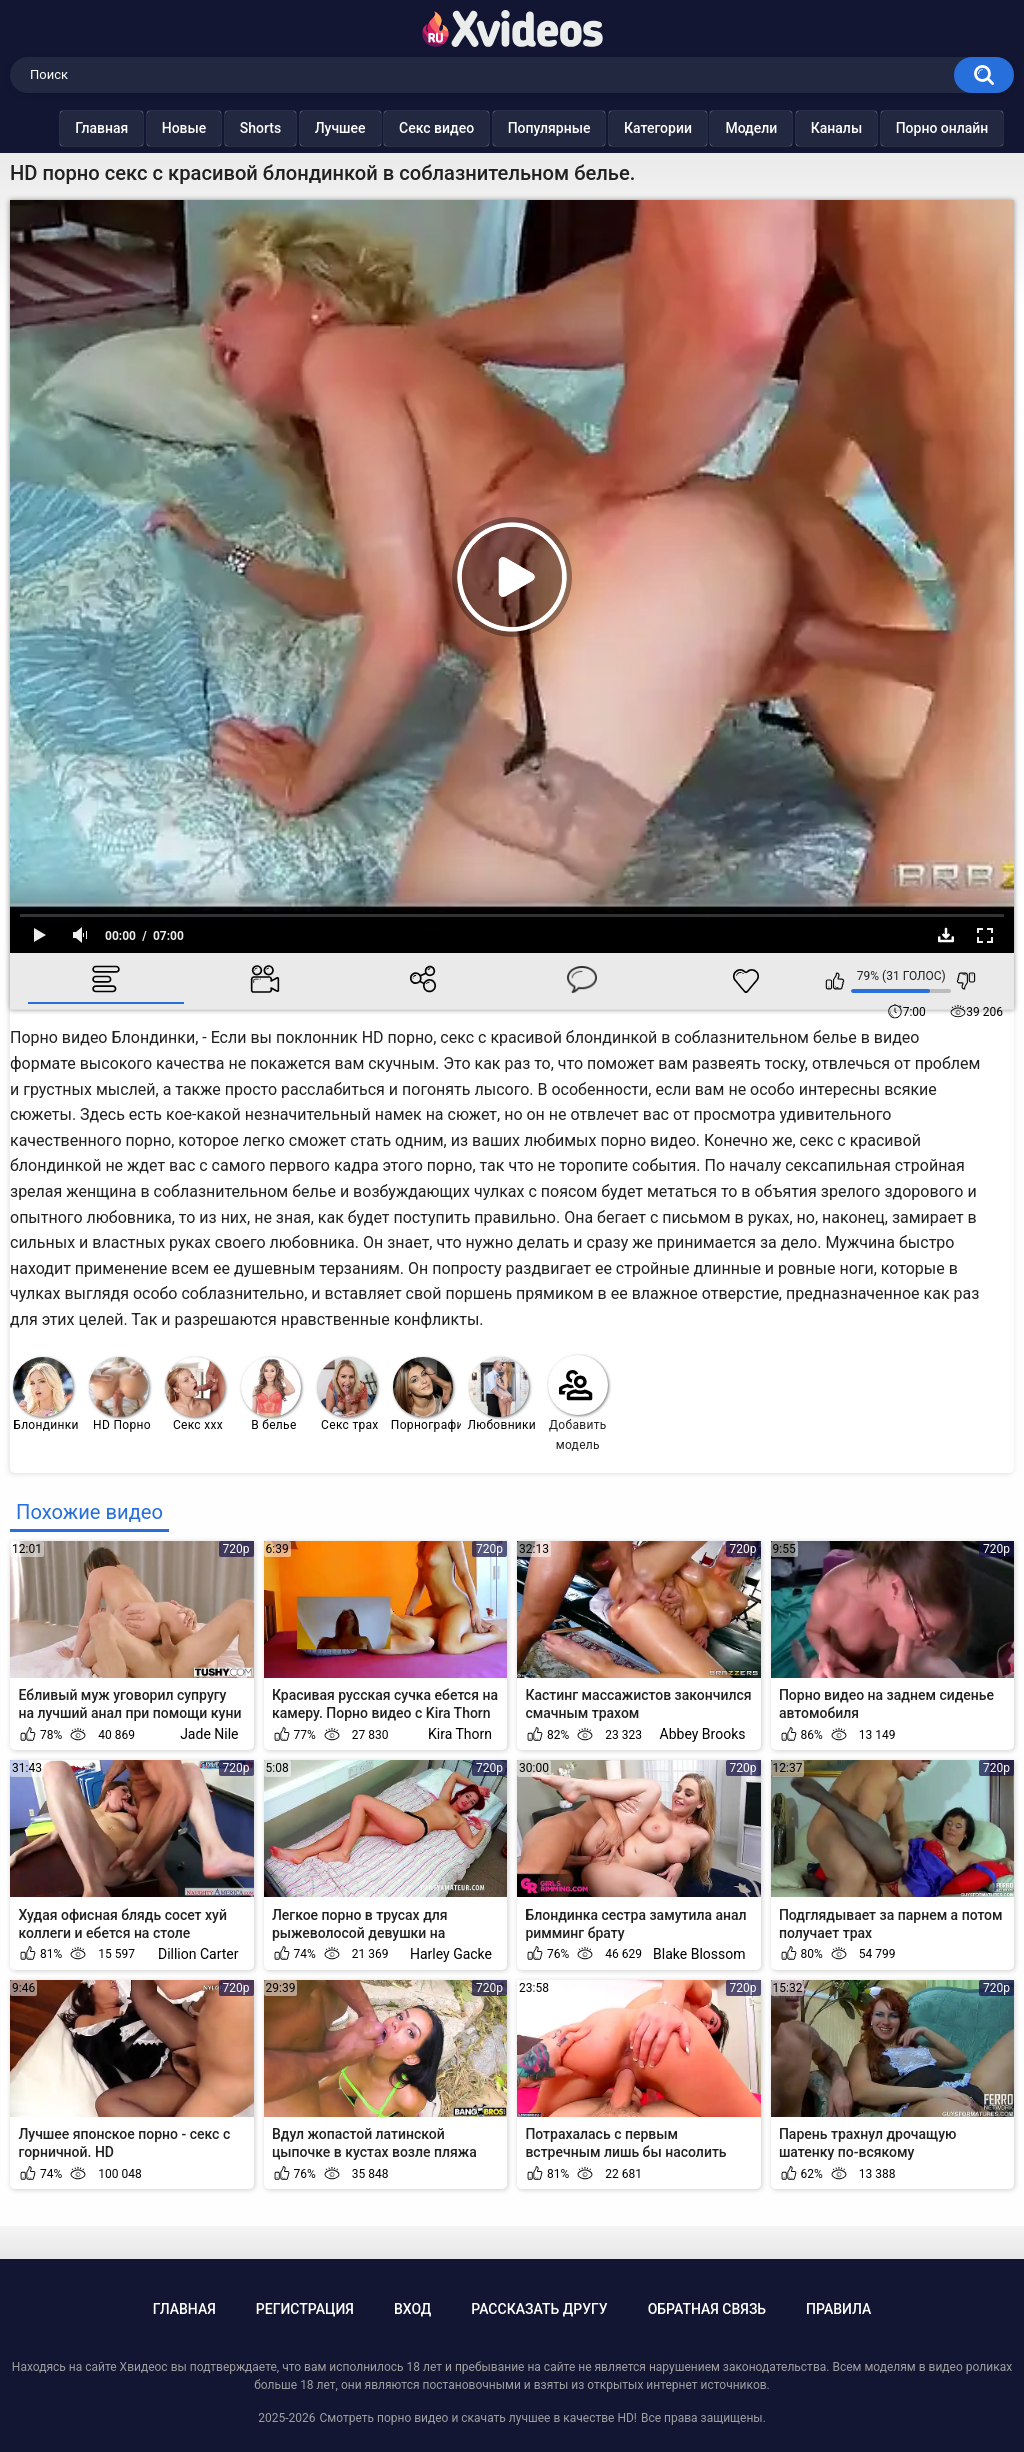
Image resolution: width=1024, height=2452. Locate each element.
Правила (838, 2309)
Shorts (260, 128)
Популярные (549, 128)
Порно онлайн (942, 128)
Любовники (502, 1394)
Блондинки (46, 1394)
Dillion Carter (198, 1954)
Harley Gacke (451, 1954)
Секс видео (436, 128)
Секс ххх (195, 1394)
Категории (658, 128)
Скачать (946, 935)
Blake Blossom (699, 1954)
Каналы (836, 128)
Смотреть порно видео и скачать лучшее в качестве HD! (477, 2418)
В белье (271, 1394)
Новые (184, 128)
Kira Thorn (460, 1734)
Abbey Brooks (703, 1734)
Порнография (426, 1394)
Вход (412, 2309)
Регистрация (305, 2309)
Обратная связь (707, 2309)
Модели (752, 128)
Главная (101, 128)
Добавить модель (578, 1403)
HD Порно (120, 1394)
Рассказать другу (539, 2309)
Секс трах (348, 1394)
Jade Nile (209, 1734)
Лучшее (340, 128)
